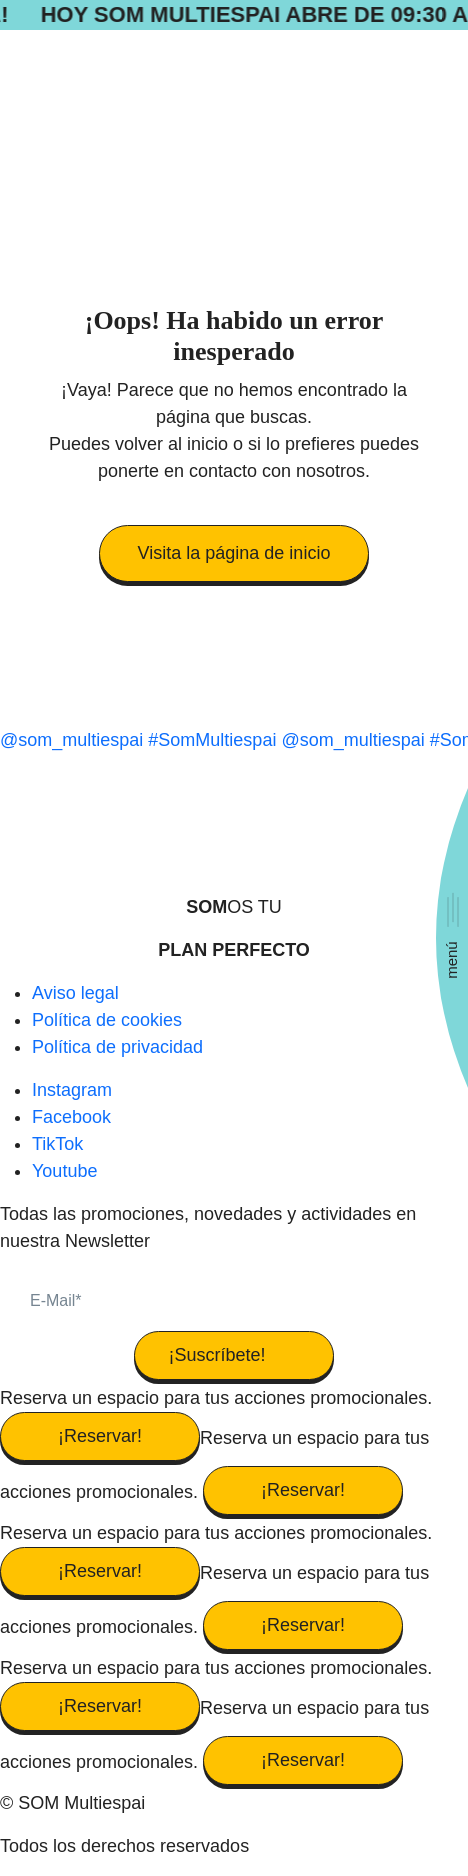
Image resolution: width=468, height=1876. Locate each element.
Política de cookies (107, 1020)
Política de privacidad (117, 1047)
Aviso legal (75, 993)
